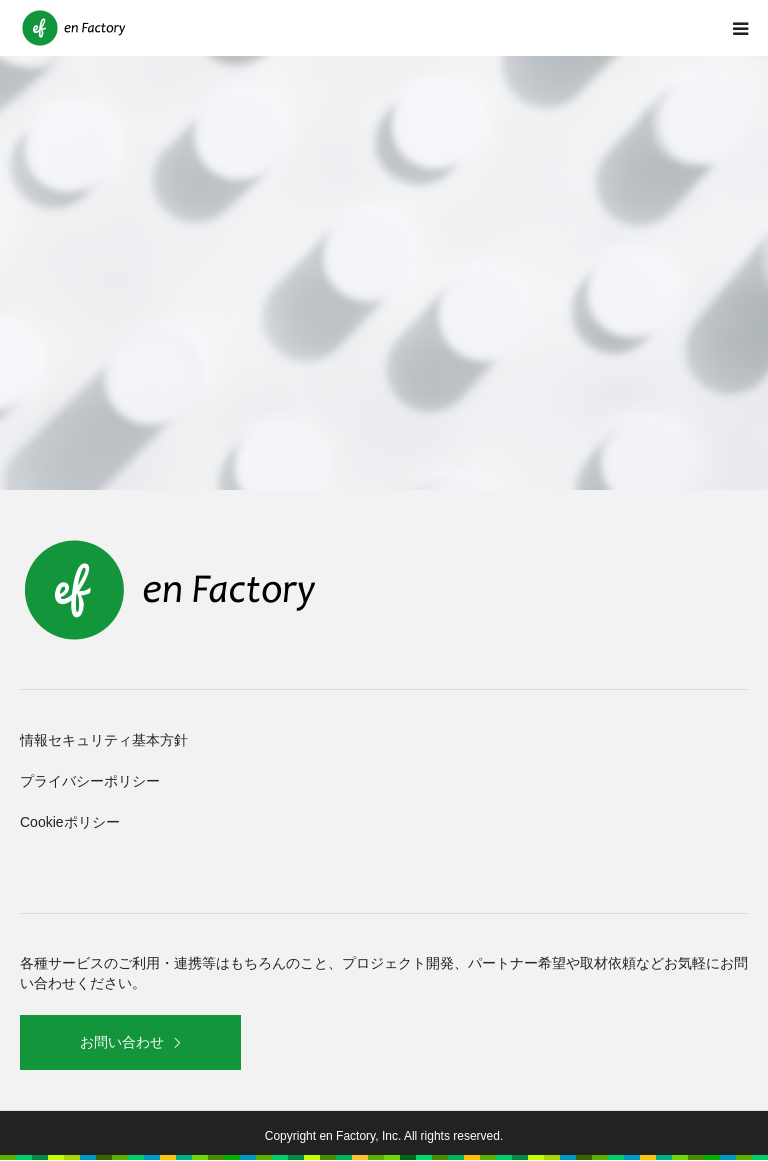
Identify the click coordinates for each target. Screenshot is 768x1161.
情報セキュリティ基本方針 (104, 740)
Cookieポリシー (70, 822)
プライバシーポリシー (90, 781)
